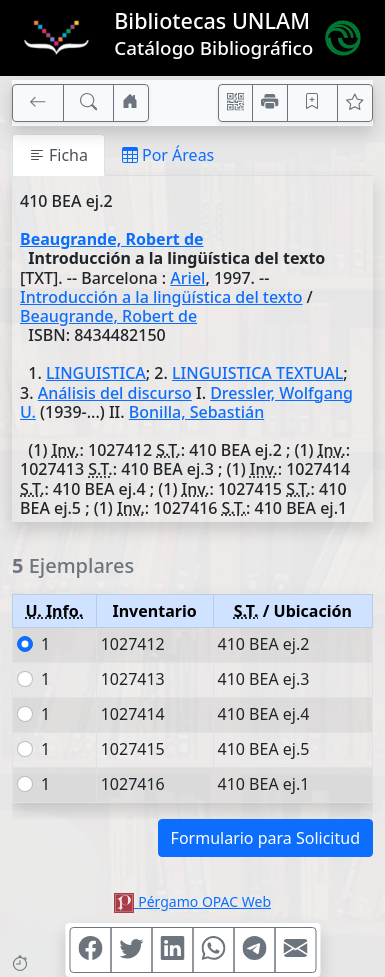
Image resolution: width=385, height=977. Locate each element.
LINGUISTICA (96, 373)
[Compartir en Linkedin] (172, 950)
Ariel (187, 278)
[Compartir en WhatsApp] (213, 950)
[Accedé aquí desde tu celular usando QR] (236, 103)
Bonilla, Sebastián (196, 412)
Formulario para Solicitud (265, 838)
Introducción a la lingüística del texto (161, 297)
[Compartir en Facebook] (90, 950)
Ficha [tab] (58, 155)
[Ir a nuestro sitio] (131, 103)
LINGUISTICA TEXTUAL (257, 373)
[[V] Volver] (38, 103)
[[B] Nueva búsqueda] (89, 103)
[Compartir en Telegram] (254, 950)
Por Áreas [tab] (168, 155)
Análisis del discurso (115, 393)
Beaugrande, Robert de (112, 239)
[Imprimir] (270, 103)
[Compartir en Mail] (295, 950)
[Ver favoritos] (355, 103)
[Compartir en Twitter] (131, 950)
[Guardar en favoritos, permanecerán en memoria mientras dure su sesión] (313, 103)
